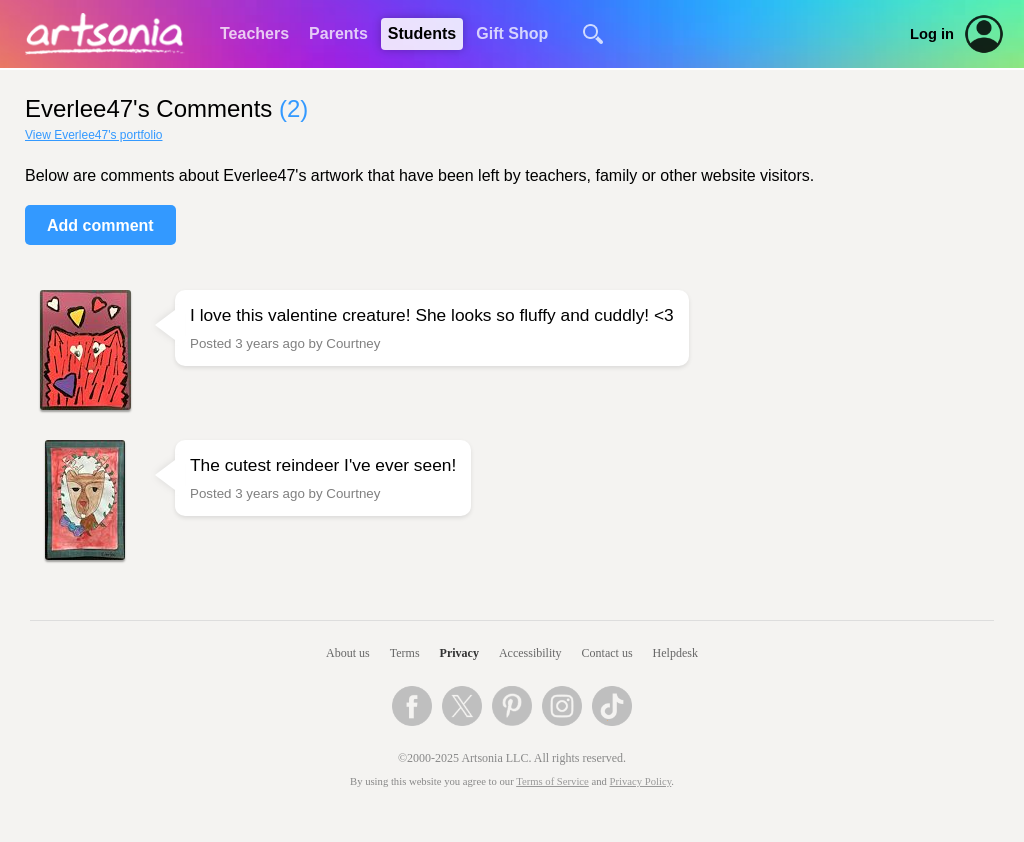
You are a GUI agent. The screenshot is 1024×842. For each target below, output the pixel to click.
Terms (405, 653)
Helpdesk (675, 653)
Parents (338, 33)
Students (422, 33)
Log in (932, 34)
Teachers (254, 33)
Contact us (607, 653)
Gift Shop (512, 33)
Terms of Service (552, 781)
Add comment (100, 225)
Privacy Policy (641, 781)
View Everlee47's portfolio (93, 135)
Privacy (459, 653)
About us (348, 653)
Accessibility (530, 653)
